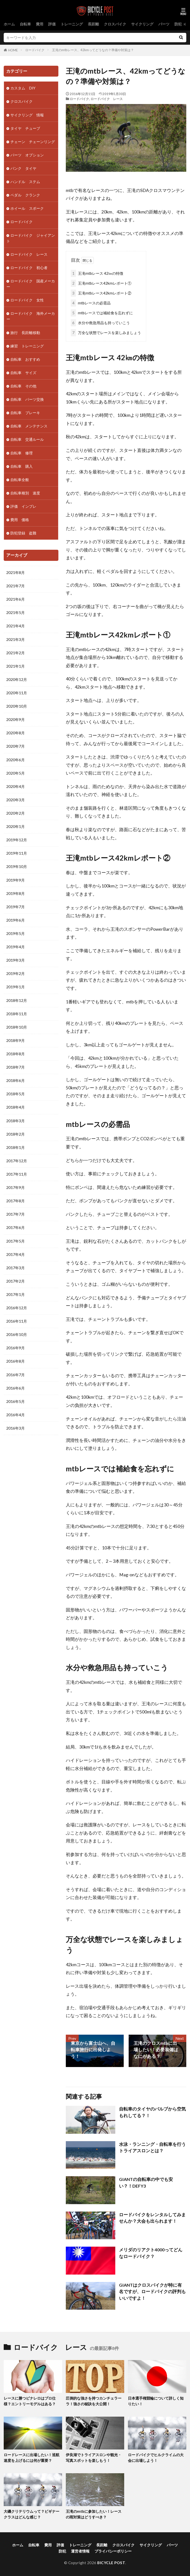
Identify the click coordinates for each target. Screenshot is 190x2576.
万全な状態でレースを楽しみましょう (106, 332)
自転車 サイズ (23, 372)
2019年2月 (15, 973)
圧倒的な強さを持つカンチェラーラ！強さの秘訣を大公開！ (93, 2401)
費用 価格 (19, 519)
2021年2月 (15, 653)
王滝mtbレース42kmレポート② (101, 293)
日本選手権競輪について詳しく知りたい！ (156, 2401)
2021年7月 (15, 586)
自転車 (25, 24)
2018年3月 (15, 1121)
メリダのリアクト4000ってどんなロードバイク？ (150, 2253)
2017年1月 (15, 1294)
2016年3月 (15, 1428)
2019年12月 (16, 840)
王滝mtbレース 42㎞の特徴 (97, 273)
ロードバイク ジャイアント (30, 238)
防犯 (178, 24)
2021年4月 (15, 626)
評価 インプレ (23, 506)
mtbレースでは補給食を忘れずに (102, 313)
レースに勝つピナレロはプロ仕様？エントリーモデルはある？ (30, 2401)
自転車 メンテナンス (29, 426)
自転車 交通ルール (27, 439)
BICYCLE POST (111, 2562)
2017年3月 (15, 1268)
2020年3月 (15, 800)
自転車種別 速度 (25, 493)
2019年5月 (15, 933)
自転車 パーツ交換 (27, 399)
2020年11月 (16, 693)
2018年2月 (15, 1134)
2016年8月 (15, 1361)
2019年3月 (15, 960)
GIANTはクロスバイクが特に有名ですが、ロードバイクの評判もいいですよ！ (152, 2291)
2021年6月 (15, 599)
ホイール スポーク (27, 208)
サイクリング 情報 (27, 115)
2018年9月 (15, 1040)
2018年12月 (16, 1000)
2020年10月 (16, 706)
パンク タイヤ (23, 168)
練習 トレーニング (27, 346)
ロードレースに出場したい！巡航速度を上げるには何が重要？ (31, 2457)
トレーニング (72, 24)
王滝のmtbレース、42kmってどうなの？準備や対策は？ (93, 50)
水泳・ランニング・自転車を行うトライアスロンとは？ (152, 2147)
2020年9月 (15, 719)
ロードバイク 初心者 (29, 267)
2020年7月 (15, 746)
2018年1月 (15, 1147)
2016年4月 (15, 1415)
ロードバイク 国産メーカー (30, 284)
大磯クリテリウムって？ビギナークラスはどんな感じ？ (31, 2514)
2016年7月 (15, 1374)
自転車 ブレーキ (25, 412)
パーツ (163, 24)
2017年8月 (15, 1201)
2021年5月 (15, 612)
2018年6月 (15, 1080)
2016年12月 (16, 1308)
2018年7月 (15, 1067)
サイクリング (142, 24)
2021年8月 (15, 572)
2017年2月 (15, 1281)
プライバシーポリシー (113, 2551)
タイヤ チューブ (25, 128)
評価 (52, 24)
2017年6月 (15, 1227)
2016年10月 (16, 1334)
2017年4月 (15, 1254)
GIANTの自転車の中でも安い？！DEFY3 (146, 2182)
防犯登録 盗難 (23, 533)
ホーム (9, 24)
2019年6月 (15, 920)
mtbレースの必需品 (91, 303)
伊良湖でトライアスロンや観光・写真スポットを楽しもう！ (93, 2457)
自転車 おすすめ (25, 359)
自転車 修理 (21, 453)
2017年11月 (16, 1174)
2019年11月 (16, 853)
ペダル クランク (25, 195)
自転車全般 (19, 479)
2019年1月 (15, 987)
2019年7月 (15, 907)
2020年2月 (15, 813)
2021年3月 (15, 639)
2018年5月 (15, 1094)
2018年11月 (16, 1014)
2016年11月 (16, 1321)
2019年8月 (15, 893)
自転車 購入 (21, 466)
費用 (39, 24)
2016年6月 (15, 1388)
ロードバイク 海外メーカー (30, 316)
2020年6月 (15, 760)
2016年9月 (15, 1348)
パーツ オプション (27, 155)
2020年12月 (16, 679)
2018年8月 (15, 1054)
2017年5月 (15, 1241)
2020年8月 (15, 733)
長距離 (93, 24)
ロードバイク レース (107, 99)
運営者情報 (80, 2551)
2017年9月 (15, 1187)
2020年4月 (15, 786)
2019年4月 (15, 947)
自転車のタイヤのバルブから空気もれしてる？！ (152, 2112)
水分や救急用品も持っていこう (100, 322)
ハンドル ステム (25, 181)
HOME (13, 50)
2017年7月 (15, 1214)
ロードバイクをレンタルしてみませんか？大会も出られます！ (152, 2218)
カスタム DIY (22, 88)
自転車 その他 (23, 386)
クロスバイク (115, 24)
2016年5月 (15, 1401)
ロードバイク (35, 50)
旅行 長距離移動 (25, 332)
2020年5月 (15, 773)
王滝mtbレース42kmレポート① (101, 283)
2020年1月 (15, 826)
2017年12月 (16, 1161)
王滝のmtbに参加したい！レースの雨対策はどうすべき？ (93, 2514)
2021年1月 (15, 666)
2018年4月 (15, 1107)
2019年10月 (16, 866)
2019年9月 (15, 880)
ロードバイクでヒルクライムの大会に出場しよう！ (156, 2457)
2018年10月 (16, 1027)
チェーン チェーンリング (32, 141)
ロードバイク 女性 (27, 300)
